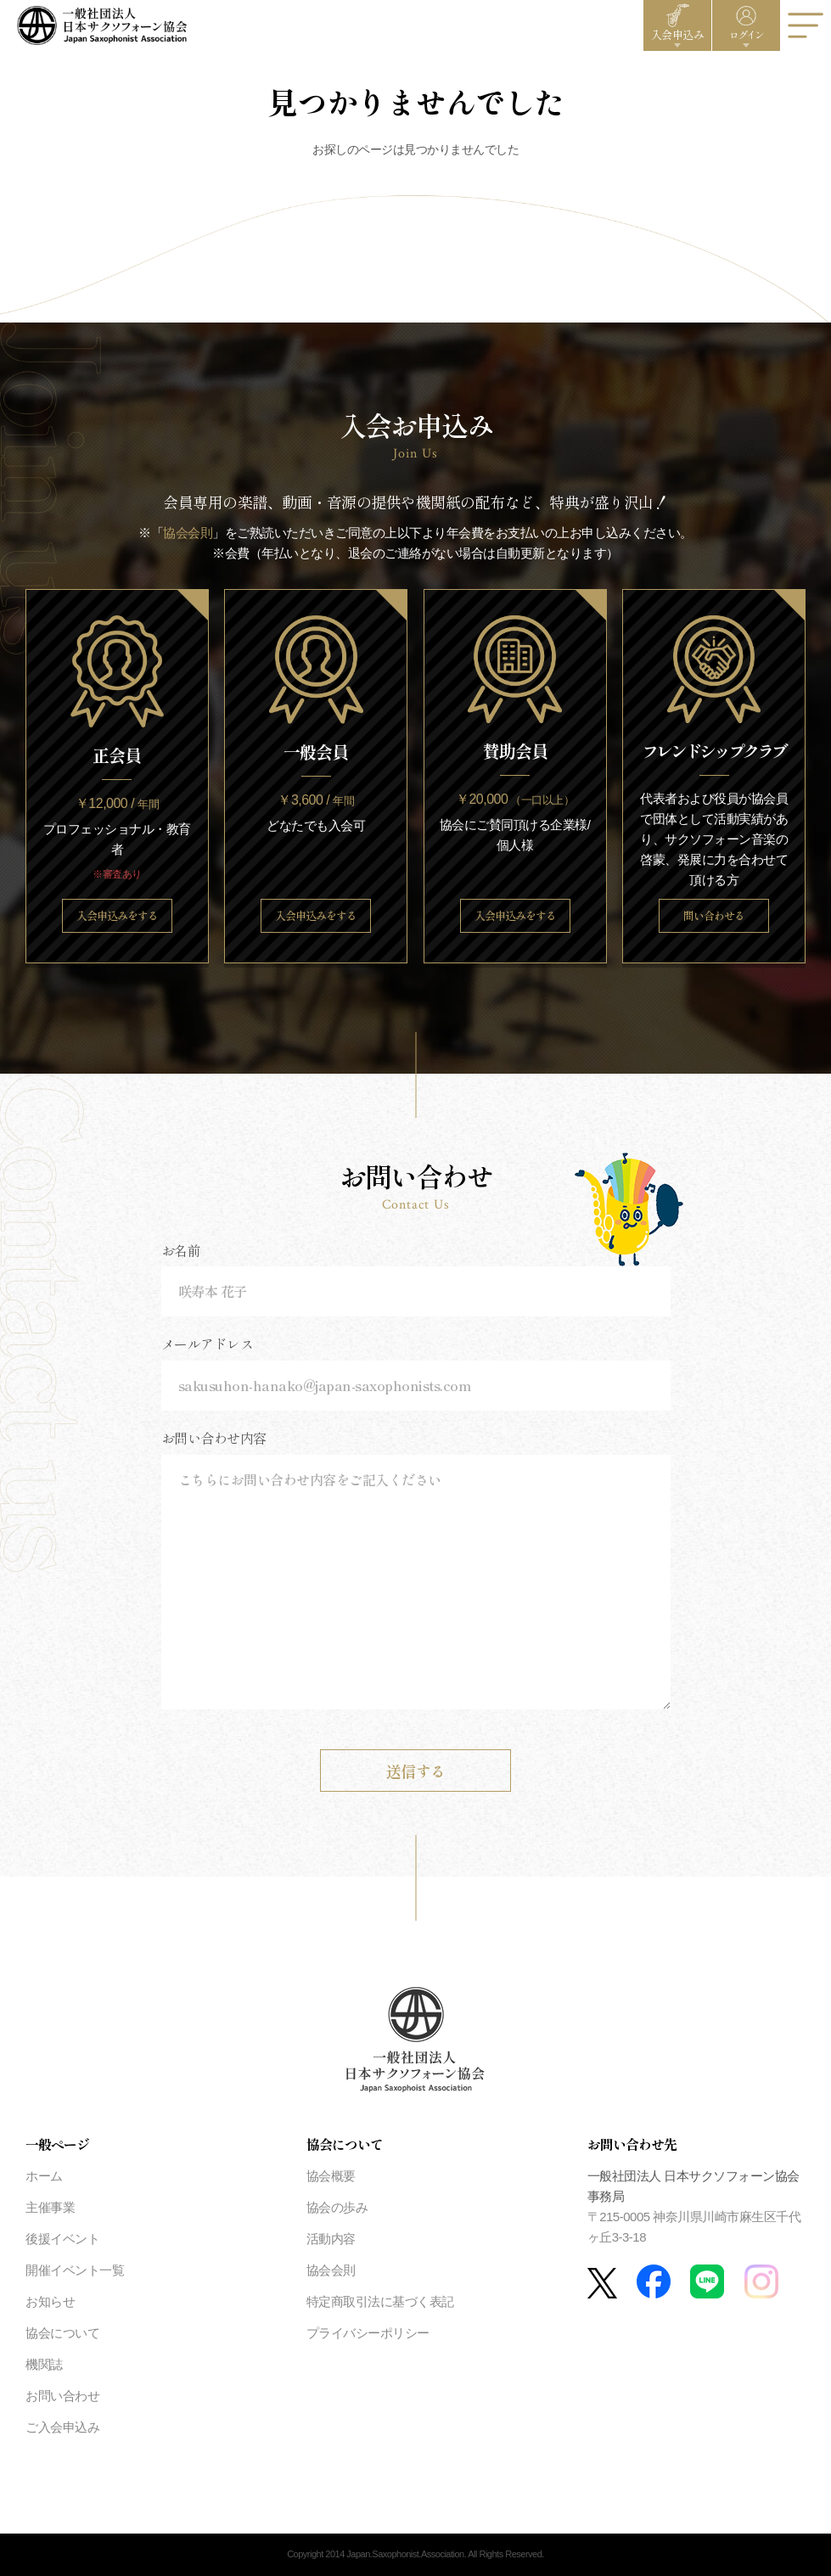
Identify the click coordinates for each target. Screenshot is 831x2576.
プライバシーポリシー (368, 2333)
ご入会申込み (62, 2427)
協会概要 (331, 2176)
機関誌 (44, 2364)
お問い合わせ (62, 2395)
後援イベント (62, 2238)
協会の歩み (337, 2207)
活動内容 (331, 2238)
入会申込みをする (117, 915)
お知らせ (50, 2301)
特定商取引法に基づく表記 (380, 2301)
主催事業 (50, 2207)
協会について (62, 2333)
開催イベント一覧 (74, 2270)
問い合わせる (713, 915)
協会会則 (187, 532)
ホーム (44, 2176)
